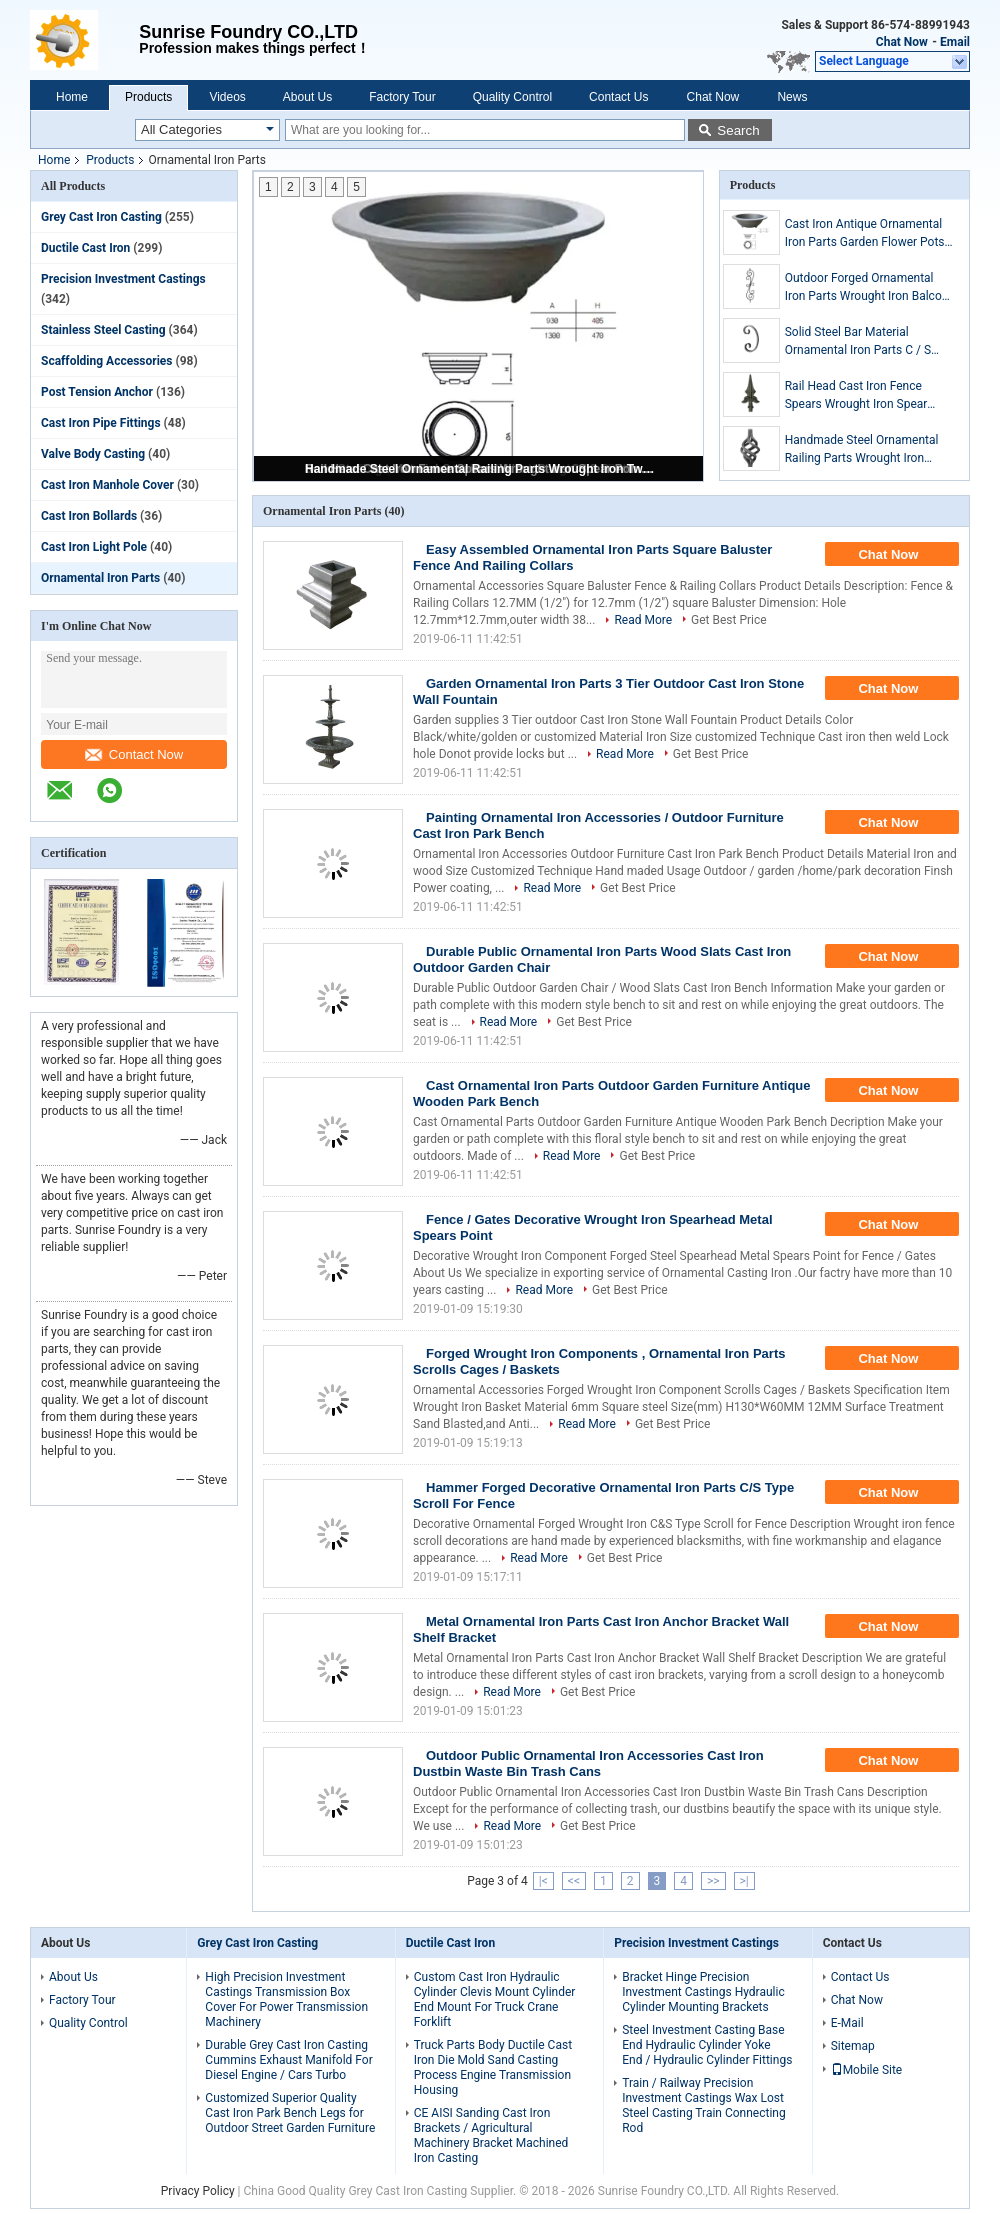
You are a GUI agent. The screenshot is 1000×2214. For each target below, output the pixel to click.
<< (574, 1881)
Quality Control (512, 97)
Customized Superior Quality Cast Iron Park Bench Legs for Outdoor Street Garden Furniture (290, 2113)
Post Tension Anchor (97, 392)
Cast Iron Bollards (89, 516)
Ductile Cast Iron (85, 248)
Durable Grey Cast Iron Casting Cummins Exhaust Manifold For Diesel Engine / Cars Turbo (288, 2060)
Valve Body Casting (93, 454)
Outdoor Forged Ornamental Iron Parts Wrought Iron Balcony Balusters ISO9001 (869, 288)
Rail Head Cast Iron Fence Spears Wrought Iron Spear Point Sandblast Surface (856, 396)
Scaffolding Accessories (106, 361)
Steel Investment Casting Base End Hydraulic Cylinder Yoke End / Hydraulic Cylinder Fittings (707, 2045)
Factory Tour (402, 97)
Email (955, 42)
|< (543, 1881)
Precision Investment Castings (123, 279)
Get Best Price (729, 620)
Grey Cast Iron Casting (101, 217)
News (792, 97)
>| (744, 1881)
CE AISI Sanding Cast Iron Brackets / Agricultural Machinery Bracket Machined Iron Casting (491, 2135)
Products (148, 97)
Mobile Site (867, 2070)
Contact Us (618, 97)
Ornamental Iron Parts (100, 578)
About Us (307, 97)
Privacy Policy (198, 2191)
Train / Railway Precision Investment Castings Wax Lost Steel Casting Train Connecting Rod (704, 2105)
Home (72, 97)
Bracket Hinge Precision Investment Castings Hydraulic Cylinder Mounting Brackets (703, 1992)
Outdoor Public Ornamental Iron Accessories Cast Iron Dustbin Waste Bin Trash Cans (588, 1763)
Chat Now (902, 42)
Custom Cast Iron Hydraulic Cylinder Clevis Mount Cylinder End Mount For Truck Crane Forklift (495, 1999)
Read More (643, 620)
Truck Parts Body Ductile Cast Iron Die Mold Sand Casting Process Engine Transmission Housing (493, 2067)
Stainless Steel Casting (103, 330)
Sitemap (853, 2046)
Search (738, 130)
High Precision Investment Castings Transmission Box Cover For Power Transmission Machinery (286, 1999)
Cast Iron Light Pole (94, 547)
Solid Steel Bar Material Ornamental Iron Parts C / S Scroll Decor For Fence (858, 342)
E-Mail (847, 2023)
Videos (227, 97)
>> (713, 1881)
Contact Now (134, 754)
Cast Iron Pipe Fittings (101, 423)
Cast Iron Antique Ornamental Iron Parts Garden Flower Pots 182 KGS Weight (865, 234)
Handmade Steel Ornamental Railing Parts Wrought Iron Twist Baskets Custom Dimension (480, 469)
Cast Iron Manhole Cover (107, 485)
